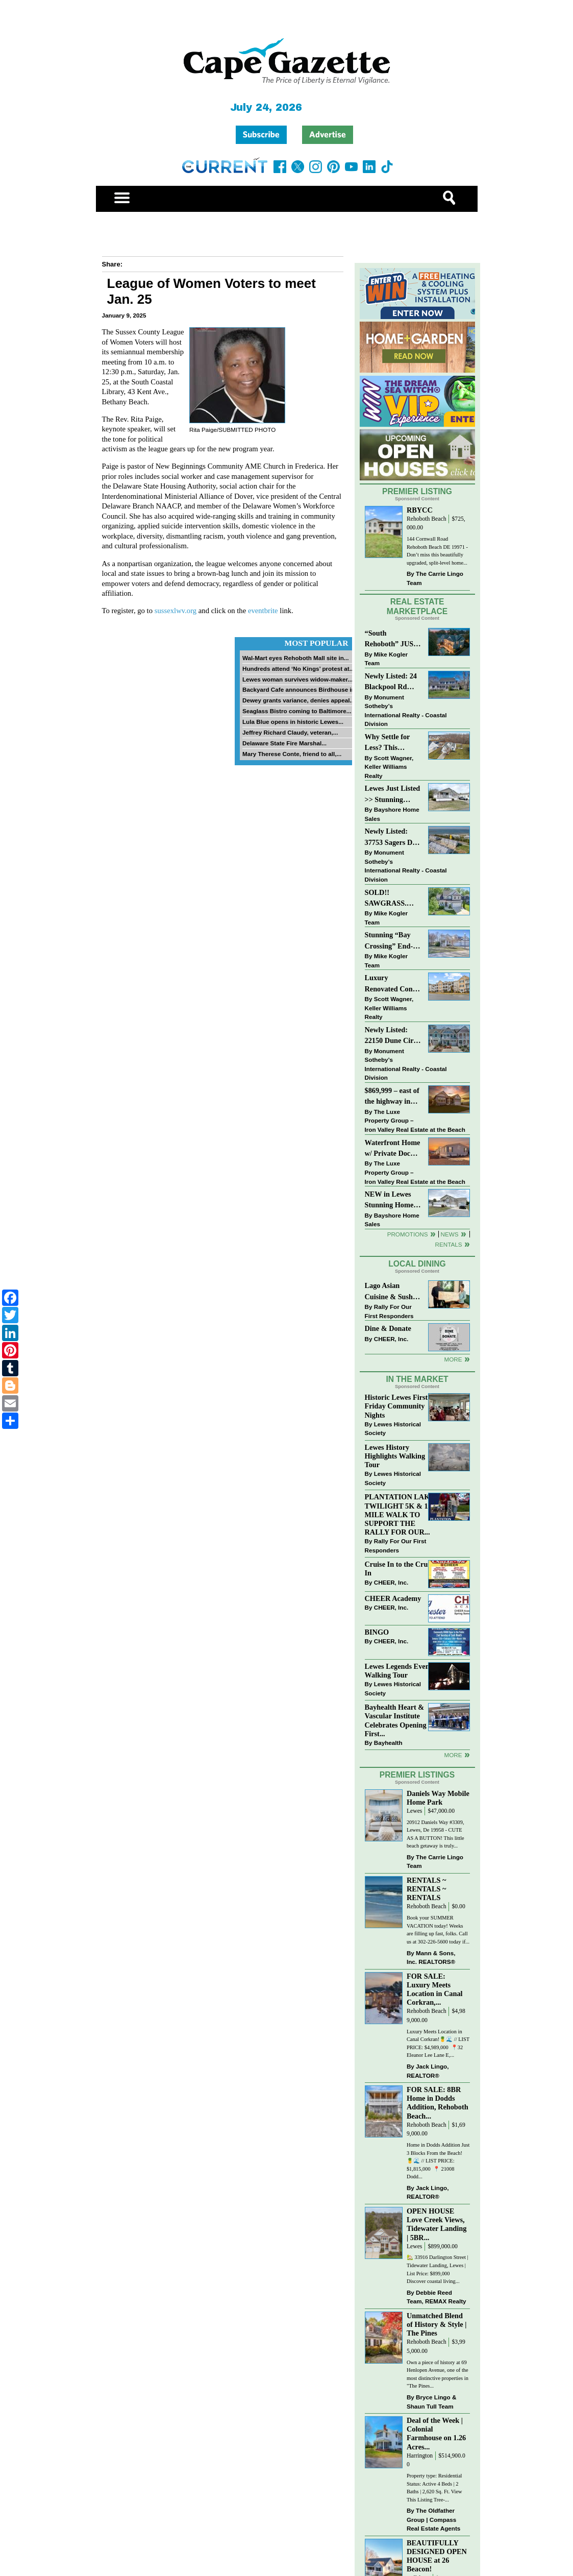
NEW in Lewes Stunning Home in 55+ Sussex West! (389, 1200)
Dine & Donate (388, 1328)
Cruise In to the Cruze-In (401, 1568)
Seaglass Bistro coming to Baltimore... (297, 711)
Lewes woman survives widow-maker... (297, 679)
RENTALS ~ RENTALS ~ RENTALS (426, 1889)
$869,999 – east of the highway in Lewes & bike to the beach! (392, 1096)
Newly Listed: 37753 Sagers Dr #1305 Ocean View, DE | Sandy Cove (391, 837)
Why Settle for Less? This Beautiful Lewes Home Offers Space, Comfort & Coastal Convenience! (393, 743)
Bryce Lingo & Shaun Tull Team (431, 2402)
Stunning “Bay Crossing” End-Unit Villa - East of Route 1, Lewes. (390, 941)
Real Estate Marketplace (417, 606)
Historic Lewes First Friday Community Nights (396, 1406)
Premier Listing (417, 491)
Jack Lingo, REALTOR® (428, 2071)
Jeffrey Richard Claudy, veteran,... (290, 732)
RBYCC (420, 510)
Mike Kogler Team (386, 659)
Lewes (414, 1811)
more (453, 1755)
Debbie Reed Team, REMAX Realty (436, 2297)
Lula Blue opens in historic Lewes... (292, 721)
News (450, 1234)
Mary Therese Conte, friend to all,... (291, 753)
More (453, 1359)
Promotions (407, 1234)
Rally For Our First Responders (389, 1311)
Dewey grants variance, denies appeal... (298, 700)
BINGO (377, 1632)
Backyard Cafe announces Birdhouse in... (301, 689)
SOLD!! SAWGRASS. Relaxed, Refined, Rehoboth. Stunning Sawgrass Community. (392, 898)
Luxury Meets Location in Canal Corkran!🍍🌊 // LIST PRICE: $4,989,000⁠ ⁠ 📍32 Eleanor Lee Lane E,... (438, 2043)
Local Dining (416, 1263)
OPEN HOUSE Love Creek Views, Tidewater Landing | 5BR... (436, 2224)
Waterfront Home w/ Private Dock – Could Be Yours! (392, 1148)
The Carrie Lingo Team (435, 578)
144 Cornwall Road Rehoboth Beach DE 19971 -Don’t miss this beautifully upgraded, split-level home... (437, 551)
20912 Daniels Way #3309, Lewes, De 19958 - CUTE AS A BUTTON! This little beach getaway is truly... (435, 1834)
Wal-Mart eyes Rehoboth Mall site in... (295, 657)
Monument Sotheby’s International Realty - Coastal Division (406, 710)
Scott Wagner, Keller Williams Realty (389, 767)
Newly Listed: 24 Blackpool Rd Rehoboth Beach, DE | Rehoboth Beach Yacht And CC (391, 682)
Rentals (448, 1244)
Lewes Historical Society (393, 1429)
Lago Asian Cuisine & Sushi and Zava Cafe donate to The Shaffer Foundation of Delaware (390, 1291)
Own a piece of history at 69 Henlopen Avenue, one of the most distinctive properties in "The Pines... (437, 2374)
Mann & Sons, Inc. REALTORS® (431, 1957)
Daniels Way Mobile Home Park (438, 1797)
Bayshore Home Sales (392, 814)
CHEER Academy (393, 1598)
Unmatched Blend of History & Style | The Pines (437, 2324)
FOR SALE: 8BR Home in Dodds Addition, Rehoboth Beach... (437, 2102)
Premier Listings (417, 1774)
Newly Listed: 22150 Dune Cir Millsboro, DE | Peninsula (389, 1036)
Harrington (420, 2455)
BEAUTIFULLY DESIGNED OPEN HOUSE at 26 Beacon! (437, 2556)
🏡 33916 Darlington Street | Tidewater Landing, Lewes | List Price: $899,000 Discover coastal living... (437, 2269)
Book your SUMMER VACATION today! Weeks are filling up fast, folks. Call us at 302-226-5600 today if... (438, 1930)
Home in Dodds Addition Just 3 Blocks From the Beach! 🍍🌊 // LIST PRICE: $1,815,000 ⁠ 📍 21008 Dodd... (438, 2160)
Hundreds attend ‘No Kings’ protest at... (298, 668)
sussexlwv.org (175, 610)
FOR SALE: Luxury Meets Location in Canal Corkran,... (435, 1989)
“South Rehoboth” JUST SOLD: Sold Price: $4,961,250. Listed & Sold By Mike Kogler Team (392, 639)
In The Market (417, 1379)
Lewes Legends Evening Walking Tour (402, 1670)
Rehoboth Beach (426, 519)
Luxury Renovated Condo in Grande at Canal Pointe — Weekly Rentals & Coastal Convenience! (393, 984)
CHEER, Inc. (391, 1338)
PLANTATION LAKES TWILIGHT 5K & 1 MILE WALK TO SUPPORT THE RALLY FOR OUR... (402, 1514)
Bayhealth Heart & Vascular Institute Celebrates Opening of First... (400, 1720)
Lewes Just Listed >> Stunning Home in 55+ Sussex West (392, 794)
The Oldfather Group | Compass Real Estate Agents (433, 2519)
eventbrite (263, 610)
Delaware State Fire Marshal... (284, 743)
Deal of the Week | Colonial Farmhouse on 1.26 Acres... (436, 2433)
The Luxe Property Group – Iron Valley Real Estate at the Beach (415, 1120)
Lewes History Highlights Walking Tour (395, 1456)
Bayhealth (388, 1742)
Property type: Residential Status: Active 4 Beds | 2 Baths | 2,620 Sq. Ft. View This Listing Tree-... (434, 2487)
